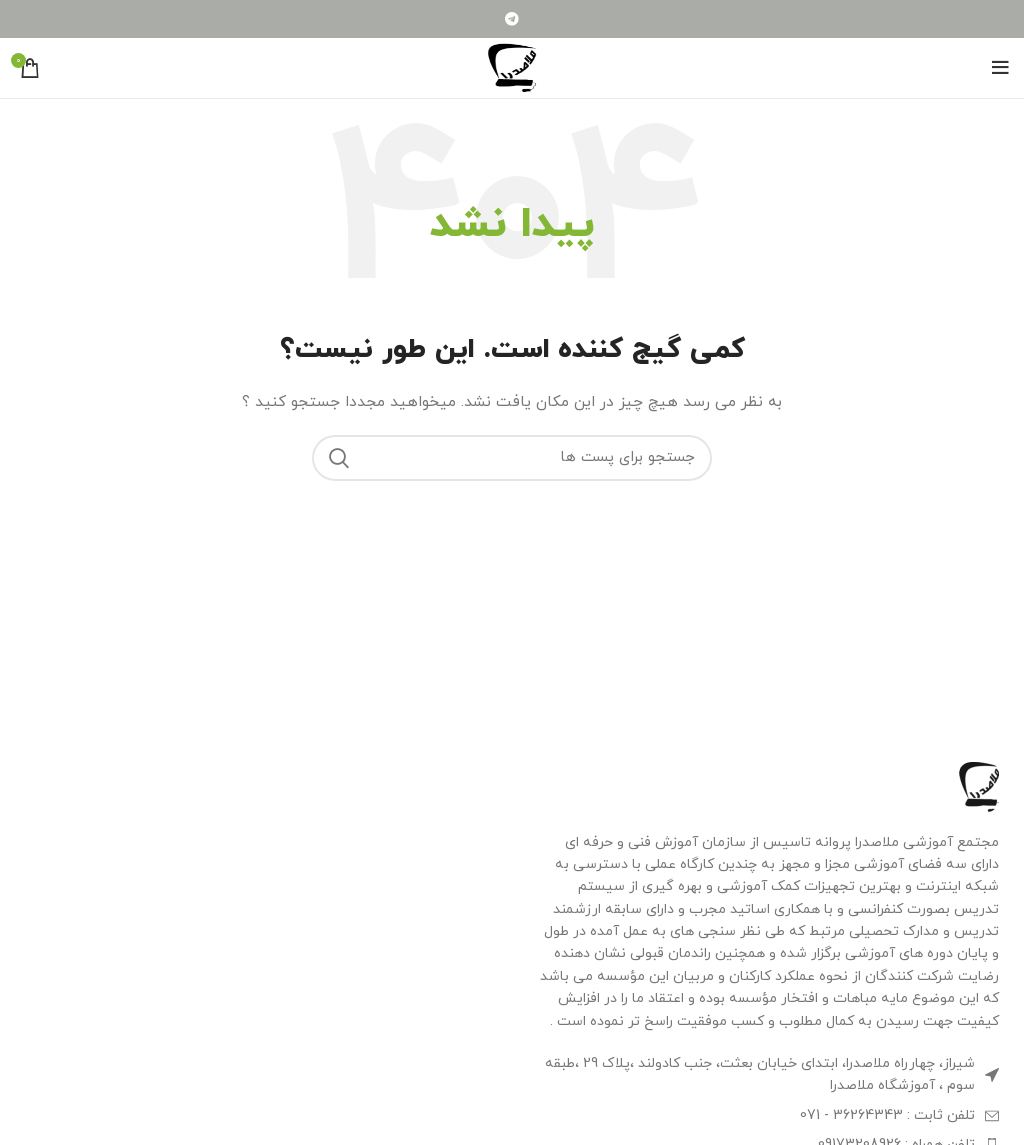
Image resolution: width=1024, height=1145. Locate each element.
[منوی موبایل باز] (1000, 68)
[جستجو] (512, 458)
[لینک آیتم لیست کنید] (768, 1116)
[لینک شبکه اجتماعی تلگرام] (512, 19)
